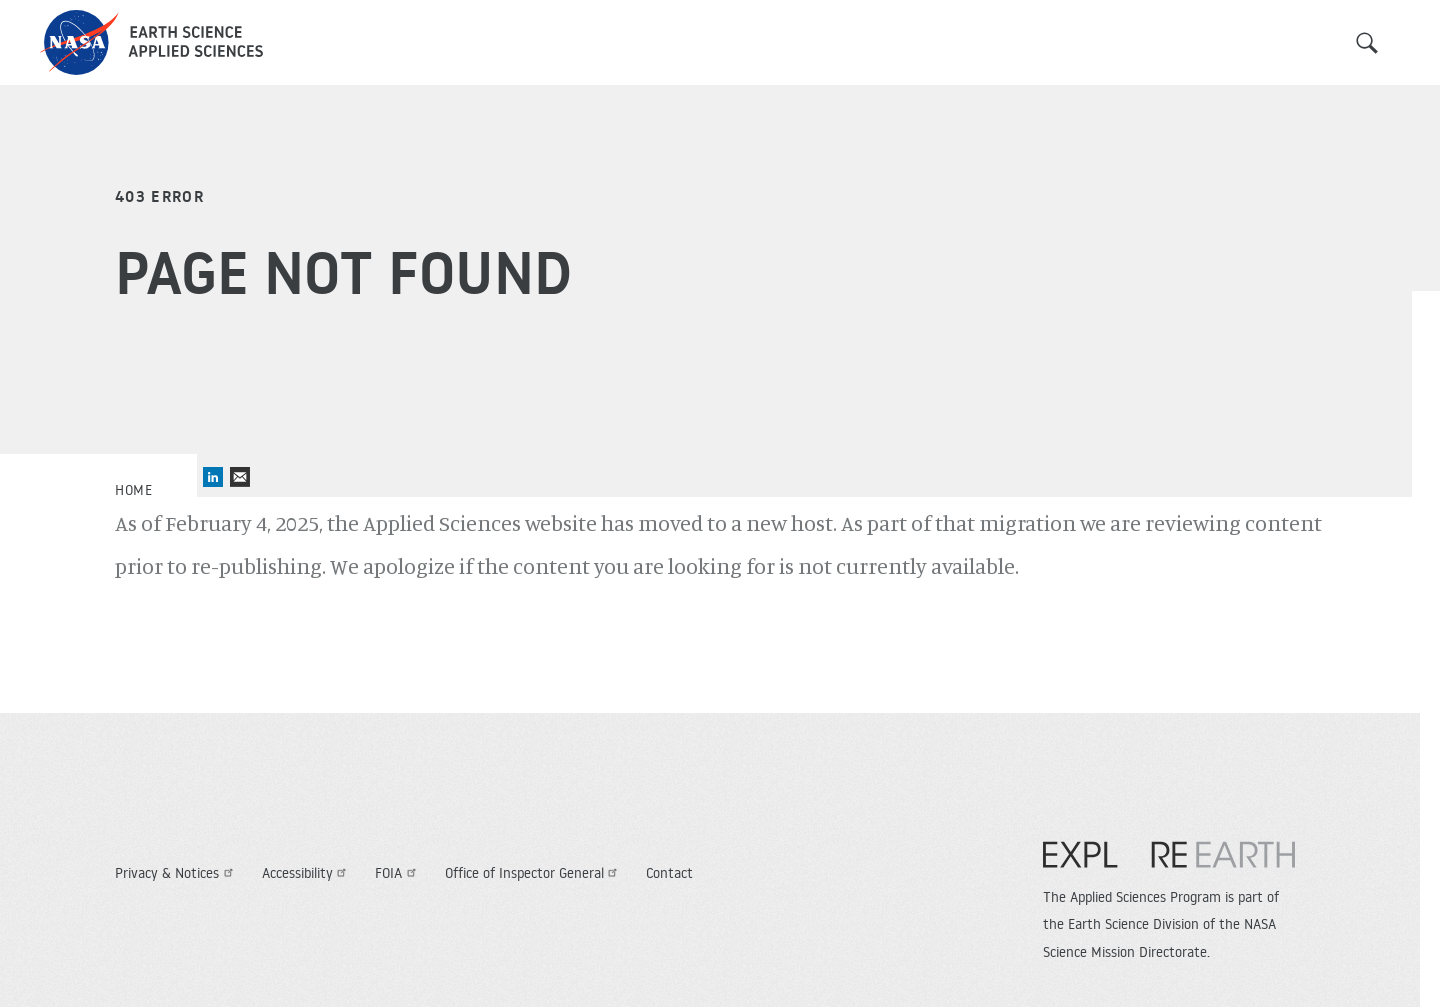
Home (133, 490)
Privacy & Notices (176, 873)
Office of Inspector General (534, 873)
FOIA (398, 873)
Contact (669, 873)
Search (1367, 43)
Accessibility (307, 873)
